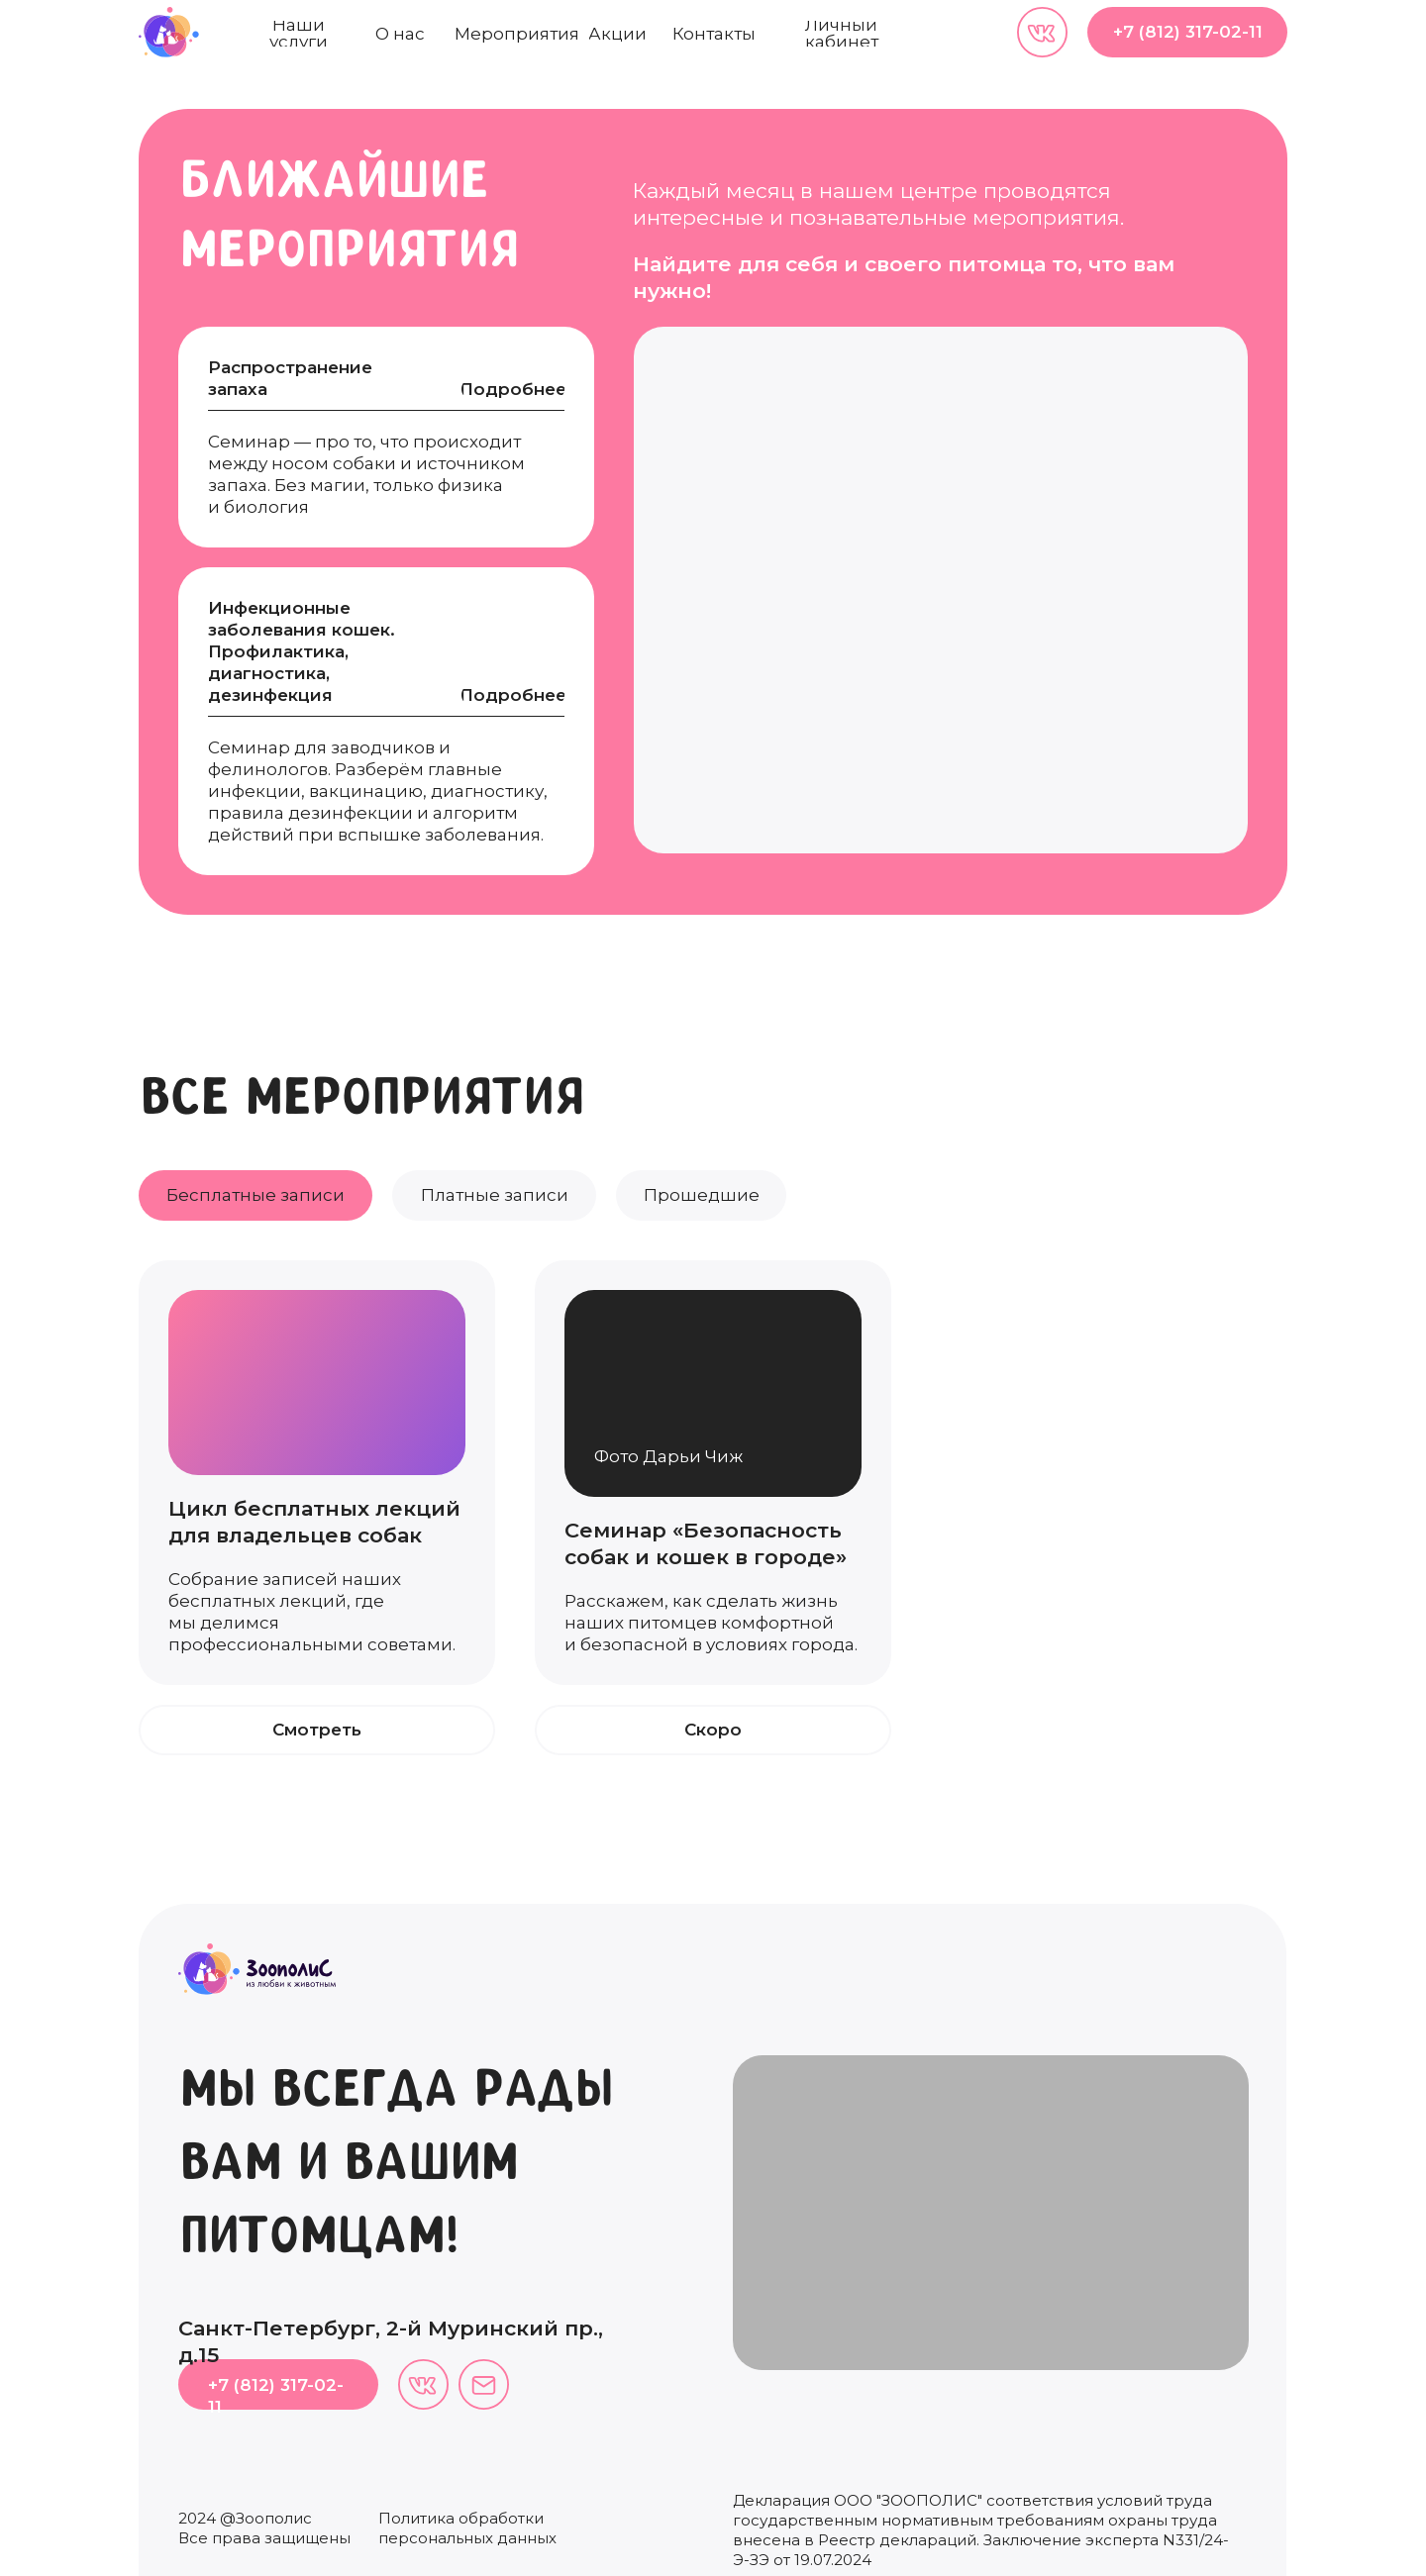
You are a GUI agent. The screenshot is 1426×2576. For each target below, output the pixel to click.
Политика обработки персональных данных (467, 2528)
